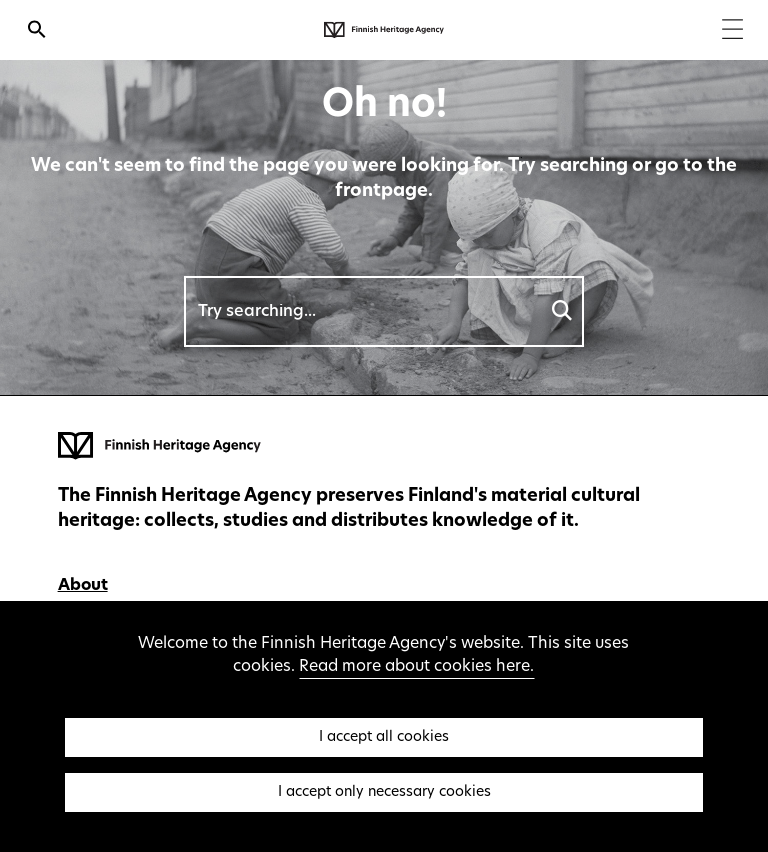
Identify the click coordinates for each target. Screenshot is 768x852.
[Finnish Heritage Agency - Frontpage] (384, 30)
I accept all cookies (384, 737)
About (83, 586)
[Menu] (732, 31)
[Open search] (37, 32)
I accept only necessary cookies (384, 792)
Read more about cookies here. (416, 667)
